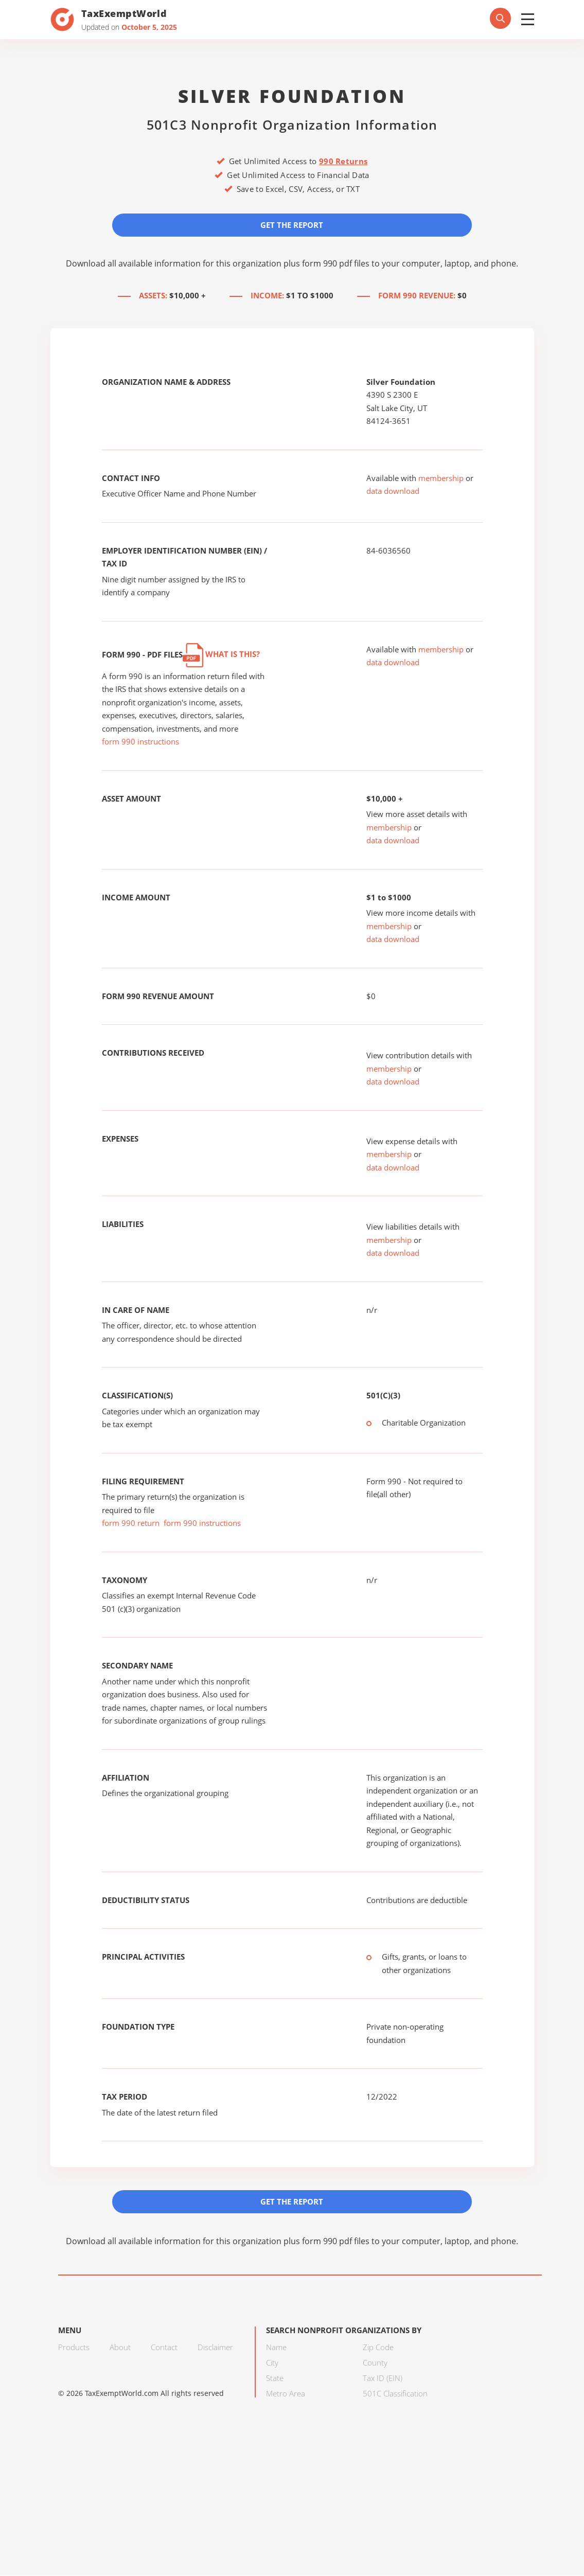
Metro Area (285, 2394)
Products (74, 2347)
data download (392, 491)
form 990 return (131, 1523)
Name (276, 2347)
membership (441, 478)
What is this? (221, 654)
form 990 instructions (140, 742)
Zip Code (378, 2347)
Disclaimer (215, 2347)
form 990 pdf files (335, 263)
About (120, 2347)
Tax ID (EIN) (382, 2378)
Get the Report (292, 225)
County (375, 2363)
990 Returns (343, 161)
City (272, 2363)
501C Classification (395, 2394)
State (275, 2378)
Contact (164, 2347)
